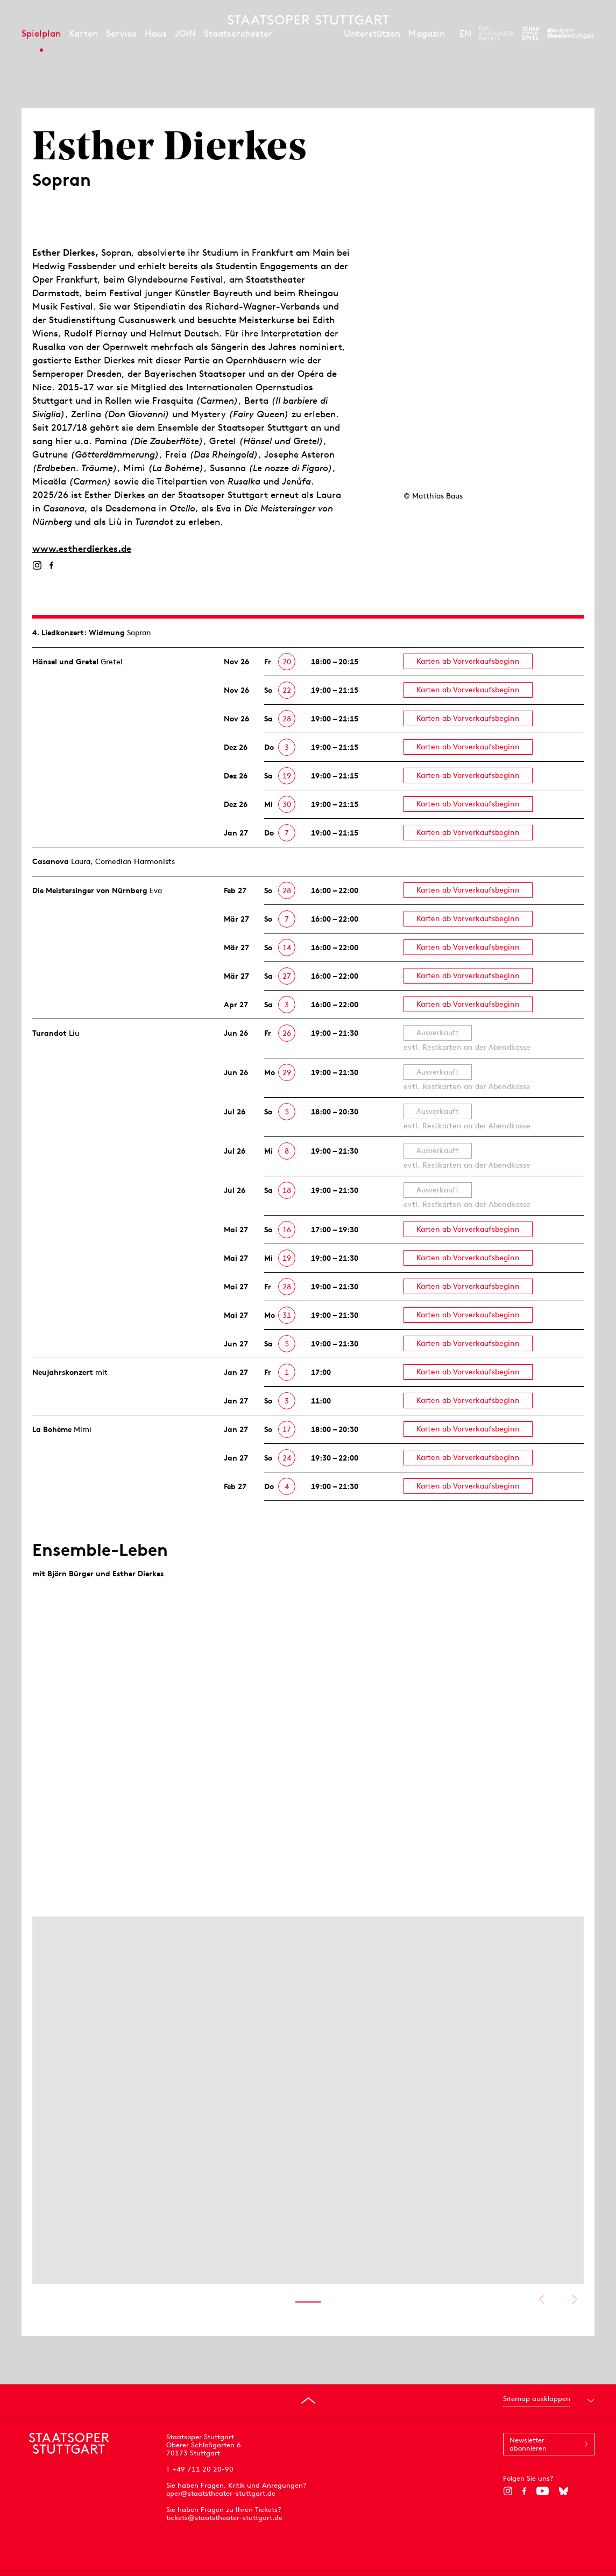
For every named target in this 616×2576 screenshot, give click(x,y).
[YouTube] (542, 2491)
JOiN (185, 33)
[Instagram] (36, 565)
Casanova (50, 861)
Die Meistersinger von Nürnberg (89, 890)
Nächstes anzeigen (574, 2299)
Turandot (49, 1033)
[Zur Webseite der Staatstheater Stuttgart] (570, 33)
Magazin (426, 33)
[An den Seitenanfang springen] (308, 2400)
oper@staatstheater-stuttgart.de (220, 2493)
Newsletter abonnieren (528, 2444)
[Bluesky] (563, 2491)
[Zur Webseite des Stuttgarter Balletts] (496, 33)
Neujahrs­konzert (62, 1372)
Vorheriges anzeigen (541, 2299)
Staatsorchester (238, 33)
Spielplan (41, 33)
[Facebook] (51, 565)
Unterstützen (372, 33)
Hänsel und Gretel (65, 661)
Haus (156, 33)
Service (121, 33)
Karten (83, 33)
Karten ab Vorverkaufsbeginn (468, 661)
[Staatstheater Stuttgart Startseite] (308, 20)
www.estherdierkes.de (81, 548)
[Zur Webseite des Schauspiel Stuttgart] (530, 33)
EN (465, 33)
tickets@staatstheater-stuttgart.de (224, 2517)
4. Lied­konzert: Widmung (78, 632)
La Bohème (52, 1429)
